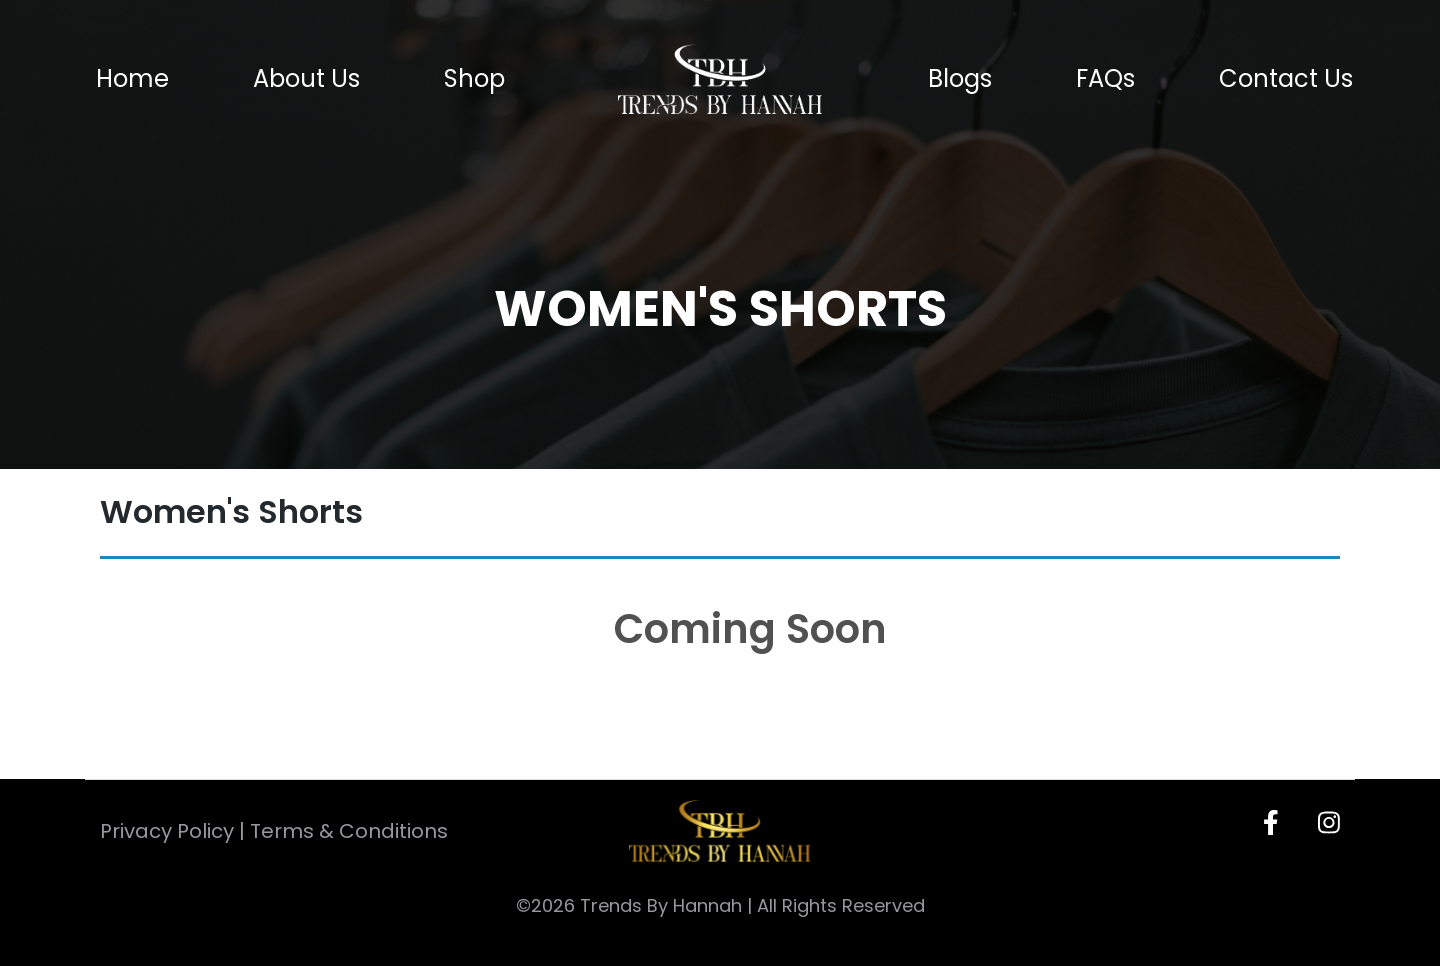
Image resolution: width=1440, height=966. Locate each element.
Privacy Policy (167, 831)
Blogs (960, 79)
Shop (474, 79)
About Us (306, 79)
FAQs (1105, 79)
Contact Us (1286, 79)
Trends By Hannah (661, 905)
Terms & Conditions (349, 831)
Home (132, 79)
